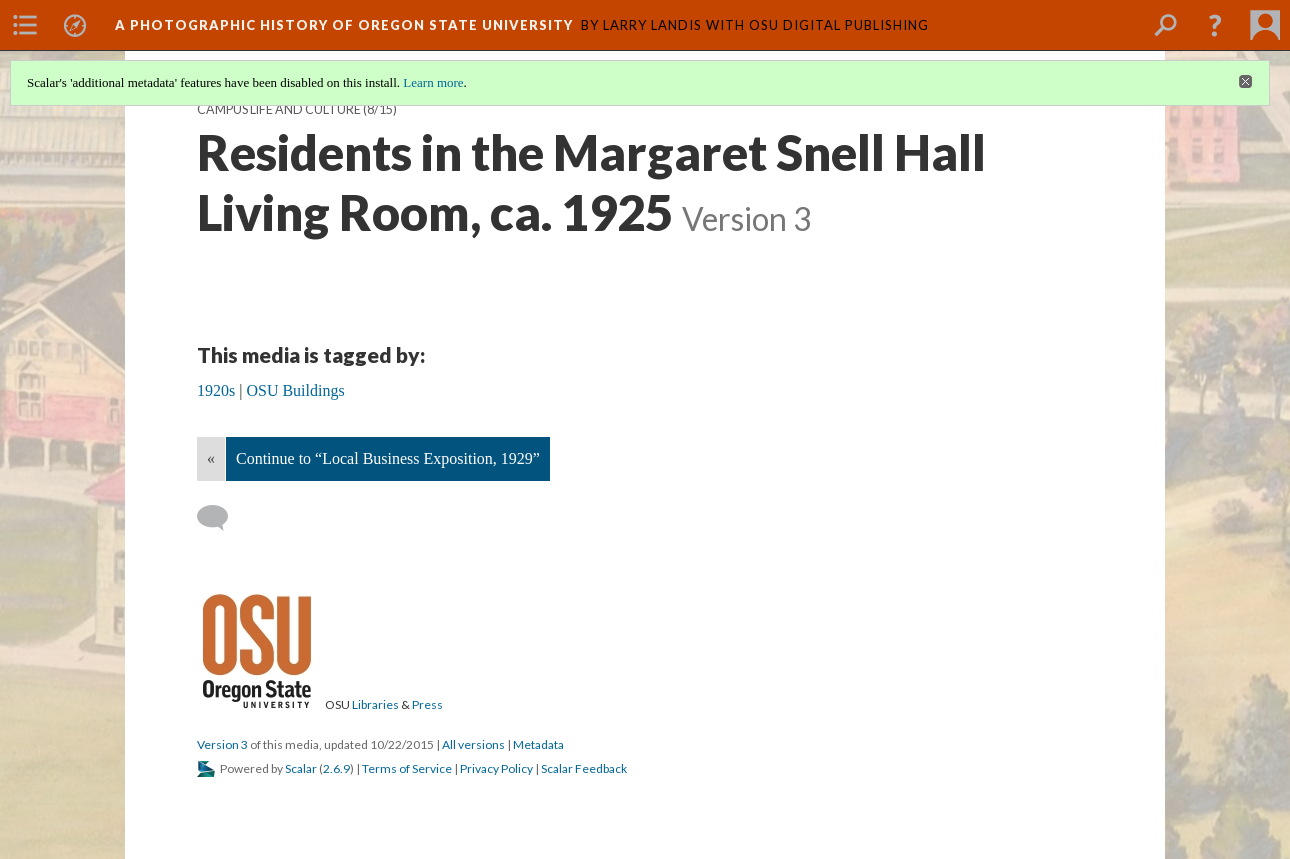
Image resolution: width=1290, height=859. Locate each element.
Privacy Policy (496, 768)
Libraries (375, 704)
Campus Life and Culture (279, 109)
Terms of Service (407, 768)
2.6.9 (336, 768)
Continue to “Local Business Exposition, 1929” (388, 458)
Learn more (433, 82)
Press (427, 704)
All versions (473, 744)
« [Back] (211, 458)
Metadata (538, 744)
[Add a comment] (221, 518)
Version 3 (222, 744)
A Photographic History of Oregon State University (344, 25)
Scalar (301, 768)
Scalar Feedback (584, 768)
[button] (1215, 25)
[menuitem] (25, 25)
